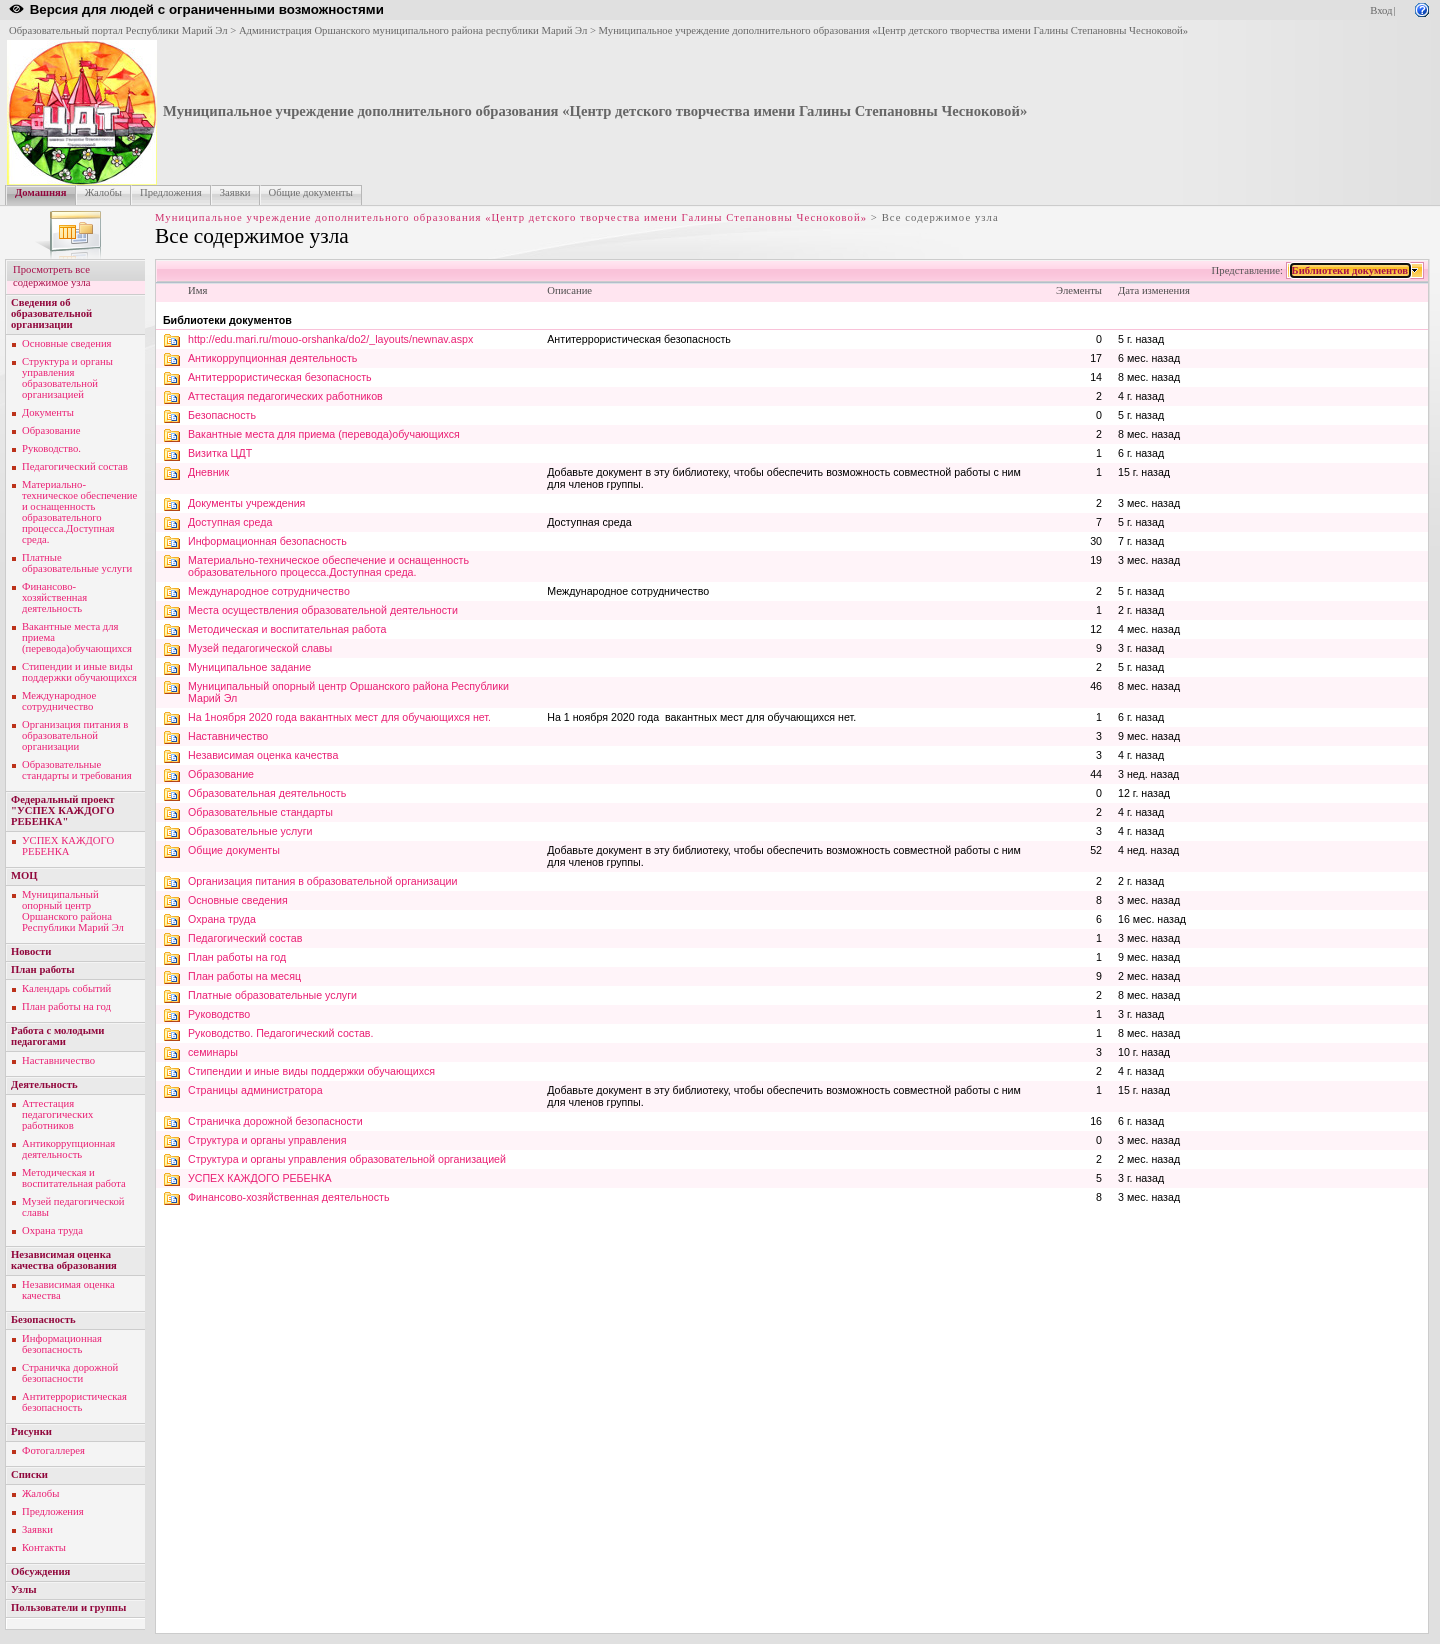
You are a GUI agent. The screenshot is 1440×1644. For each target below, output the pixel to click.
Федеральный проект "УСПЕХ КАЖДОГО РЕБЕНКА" (63, 810)
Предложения (171, 192)
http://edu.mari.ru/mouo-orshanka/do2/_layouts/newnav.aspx (330, 339)
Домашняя (41, 192)
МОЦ (24, 875)
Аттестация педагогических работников (57, 1114)
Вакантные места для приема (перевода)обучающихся (324, 434)
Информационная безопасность (62, 1344)
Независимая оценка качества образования (64, 1260)
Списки (29, 1474)
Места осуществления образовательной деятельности (323, 610)
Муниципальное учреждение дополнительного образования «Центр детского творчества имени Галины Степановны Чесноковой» (893, 30)
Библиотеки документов (1350, 270)
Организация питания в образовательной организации (75, 735)
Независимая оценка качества (263, 755)
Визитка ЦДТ (220, 453)
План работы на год (66, 1006)
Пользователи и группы (68, 1607)
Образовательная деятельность (267, 793)
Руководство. (51, 448)
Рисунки (31, 1431)
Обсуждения (40, 1571)
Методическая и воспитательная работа (74, 1178)
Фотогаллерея (53, 1450)
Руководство (219, 1014)
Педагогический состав (75, 466)
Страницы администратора (255, 1090)
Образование (51, 430)
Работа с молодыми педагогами (57, 1036)
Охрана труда (52, 1230)
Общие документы (311, 192)
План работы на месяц (244, 976)
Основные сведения (67, 343)
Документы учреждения (246, 503)
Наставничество (58, 1060)
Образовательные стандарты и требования (77, 770)
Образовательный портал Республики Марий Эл (118, 30)
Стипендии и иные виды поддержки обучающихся (79, 672)
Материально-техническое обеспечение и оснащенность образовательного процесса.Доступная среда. (79, 512)
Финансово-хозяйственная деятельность (54, 597)
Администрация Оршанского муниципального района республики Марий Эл (413, 30)
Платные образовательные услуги (77, 563)
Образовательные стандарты (260, 812)
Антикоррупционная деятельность (68, 1149)
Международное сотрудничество (59, 701)
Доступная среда (230, 522)
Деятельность (44, 1084)
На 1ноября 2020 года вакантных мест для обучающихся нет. (339, 717)
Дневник (208, 472)
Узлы (24, 1589)
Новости (31, 951)
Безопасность (43, 1319)
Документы (48, 412)
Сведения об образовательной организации (51, 313)
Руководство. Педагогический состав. (280, 1033)
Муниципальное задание (249, 667)
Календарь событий (66, 988)
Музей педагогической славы (260, 648)
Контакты (44, 1547)
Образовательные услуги (250, 831)
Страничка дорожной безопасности (70, 1373)
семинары (213, 1052)
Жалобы (103, 192)
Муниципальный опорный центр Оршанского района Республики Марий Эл (73, 911)
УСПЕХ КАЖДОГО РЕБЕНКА (68, 846)
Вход (1381, 10)
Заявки (235, 192)
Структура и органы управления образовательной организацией (67, 378)
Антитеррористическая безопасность (74, 1402)
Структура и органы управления (267, 1140)
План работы (43, 969)
